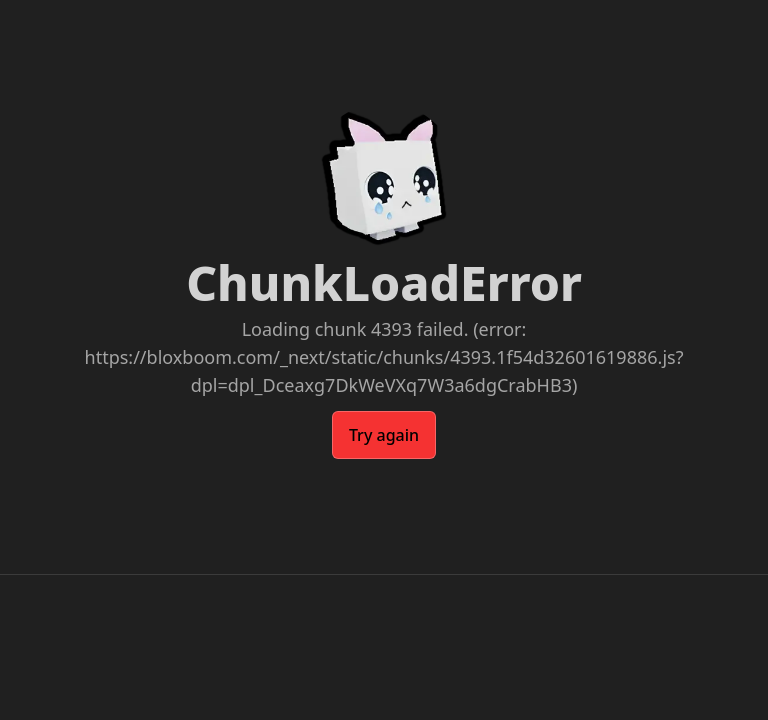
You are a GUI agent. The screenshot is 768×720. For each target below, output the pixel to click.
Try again (384, 435)
